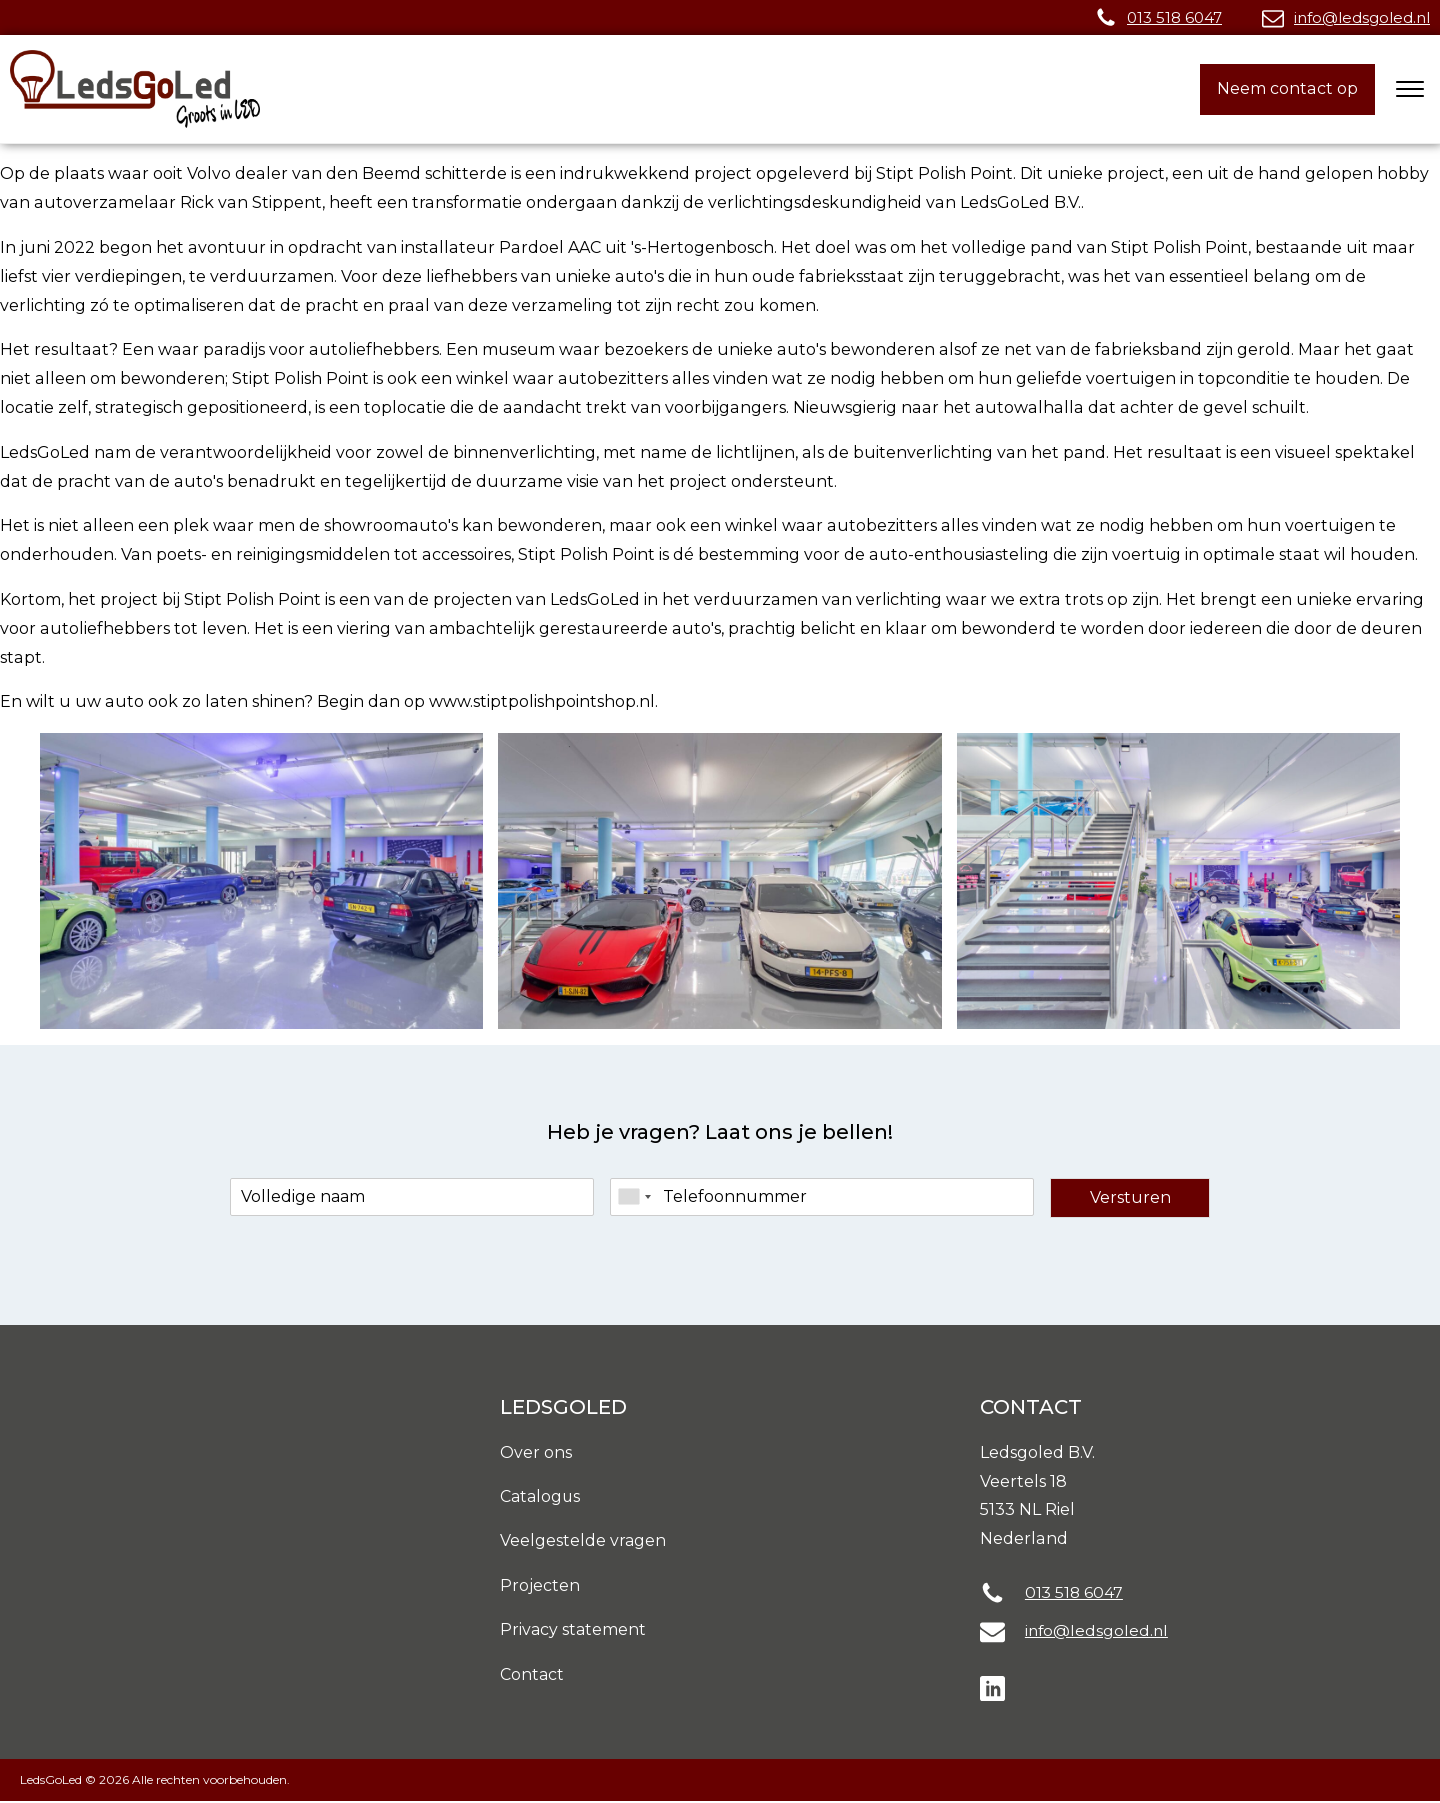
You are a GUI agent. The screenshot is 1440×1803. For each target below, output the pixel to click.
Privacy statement (574, 1631)
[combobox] (634, 1197)
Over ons (536, 1452)
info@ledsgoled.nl (1362, 17)
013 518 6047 (1174, 17)
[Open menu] (1410, 89)
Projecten (540, 1586)
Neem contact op (1287, 88)
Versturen (1130, 1197)
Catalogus (541, 1497)
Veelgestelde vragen (583, 1541)
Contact (532, 1676)
